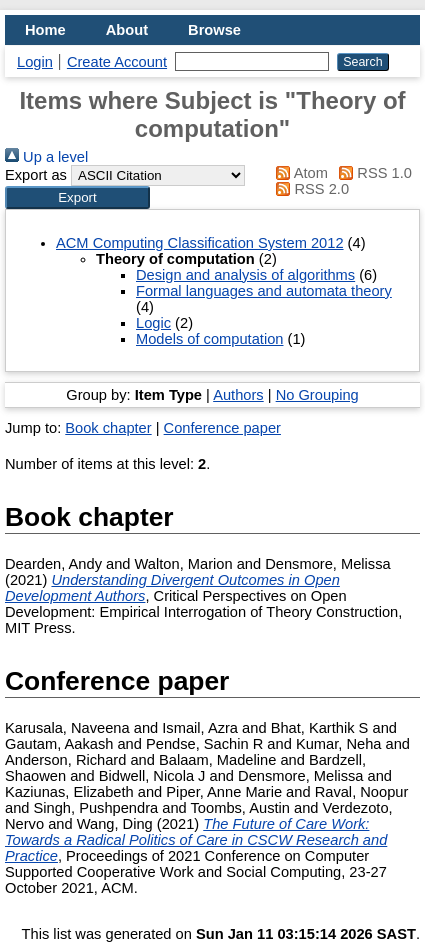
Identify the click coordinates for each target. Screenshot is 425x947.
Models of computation (209, 339)
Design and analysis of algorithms (245, 275)
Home (45, 30)
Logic (153, 323)
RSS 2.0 (309, 189)
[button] (77, 197)
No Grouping (317, 395)
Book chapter (108, 428)
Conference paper (222, 428)
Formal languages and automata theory (264, 291)
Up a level (46, 157)
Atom (298, 173)
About (127, 30)
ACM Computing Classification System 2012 (200, 243)
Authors (238, 395)
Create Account (117, 62)
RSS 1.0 (372, 173)
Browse (214, 30)
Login (35, 62)
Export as (36, 175)
